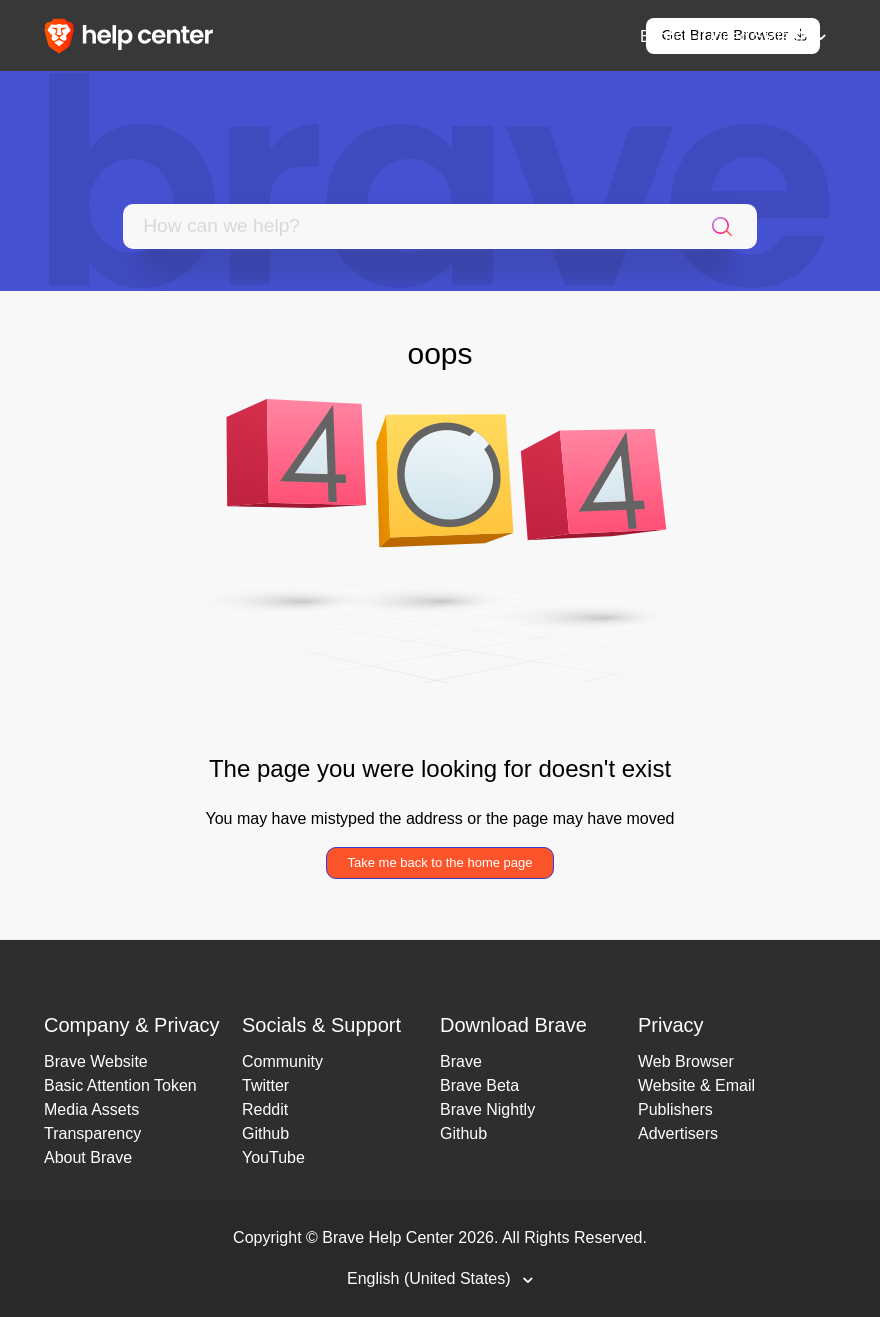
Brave (461, 1061)
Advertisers (678, 1133)
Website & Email (696, 1085)
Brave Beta (479, 1085)
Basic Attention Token (120, 1085)
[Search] (405, 226)
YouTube (273, 1157)
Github (265, 1133)
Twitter (265, 1085)
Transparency (92, 1133)
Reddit (265, 1109)
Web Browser (686, 1061)
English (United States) (724, 36)
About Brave (88, 1157)
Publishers (675, 1109)
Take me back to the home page (439, 862)
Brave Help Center (388, 1237)
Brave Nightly (487, 1109)
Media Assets (91, 1109)
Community (282, 1061)
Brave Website (96, 1061)
